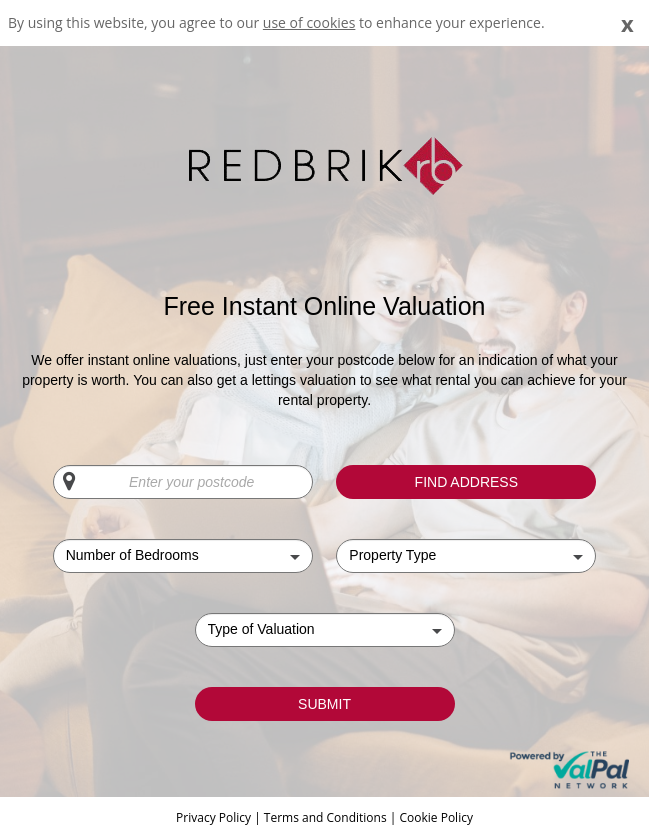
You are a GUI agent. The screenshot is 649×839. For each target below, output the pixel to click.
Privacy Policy (215, 817)
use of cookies (309, 22)
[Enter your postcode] (183, 482)
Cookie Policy (435, 817)
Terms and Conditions (325, 817)
